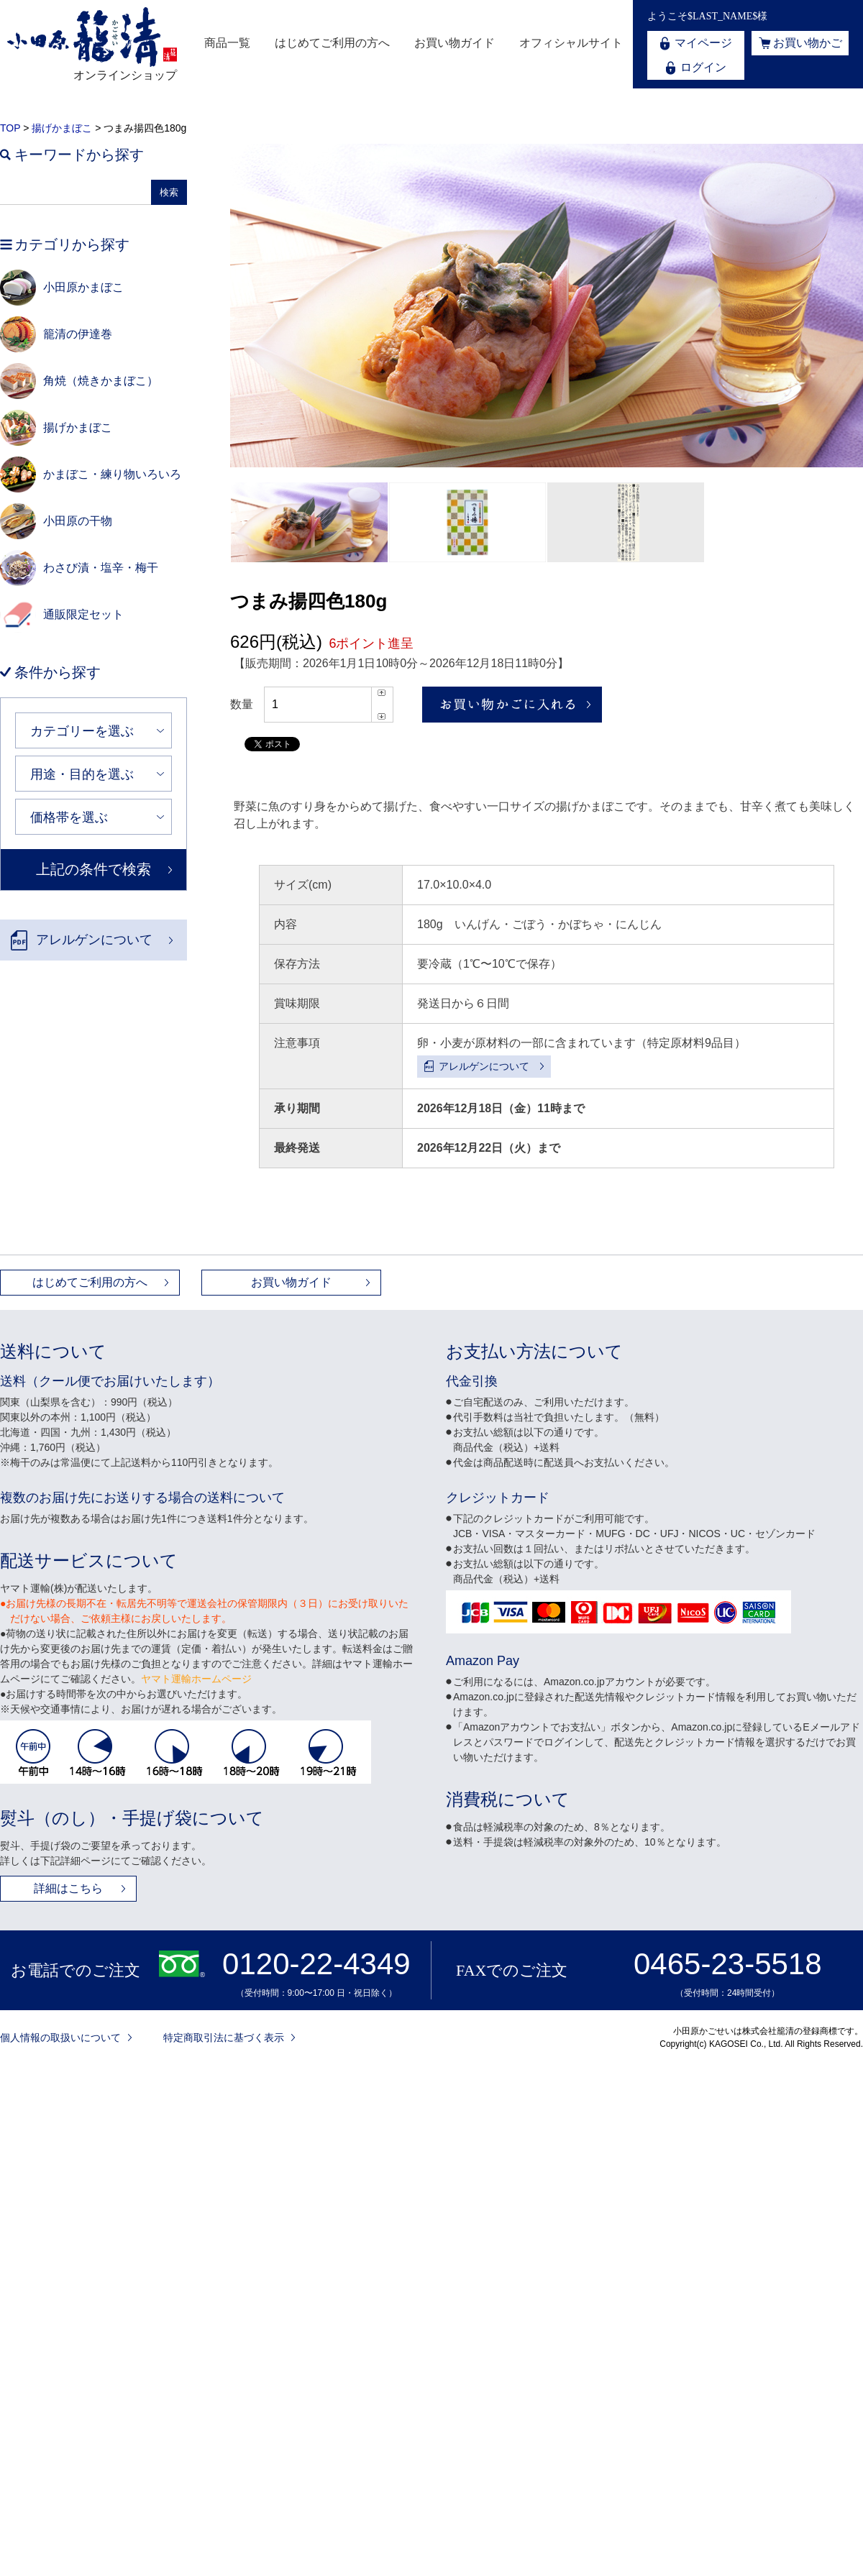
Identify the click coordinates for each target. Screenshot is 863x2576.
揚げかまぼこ (62, 128)
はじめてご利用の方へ (332, 43)
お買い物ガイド (454, 43)
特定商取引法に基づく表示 (223, 2037)
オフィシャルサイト (571, 43)
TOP (10, 128)
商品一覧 (227, 43)
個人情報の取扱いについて (60, 2037)
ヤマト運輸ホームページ (196, 1679)
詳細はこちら (68, 1888)
